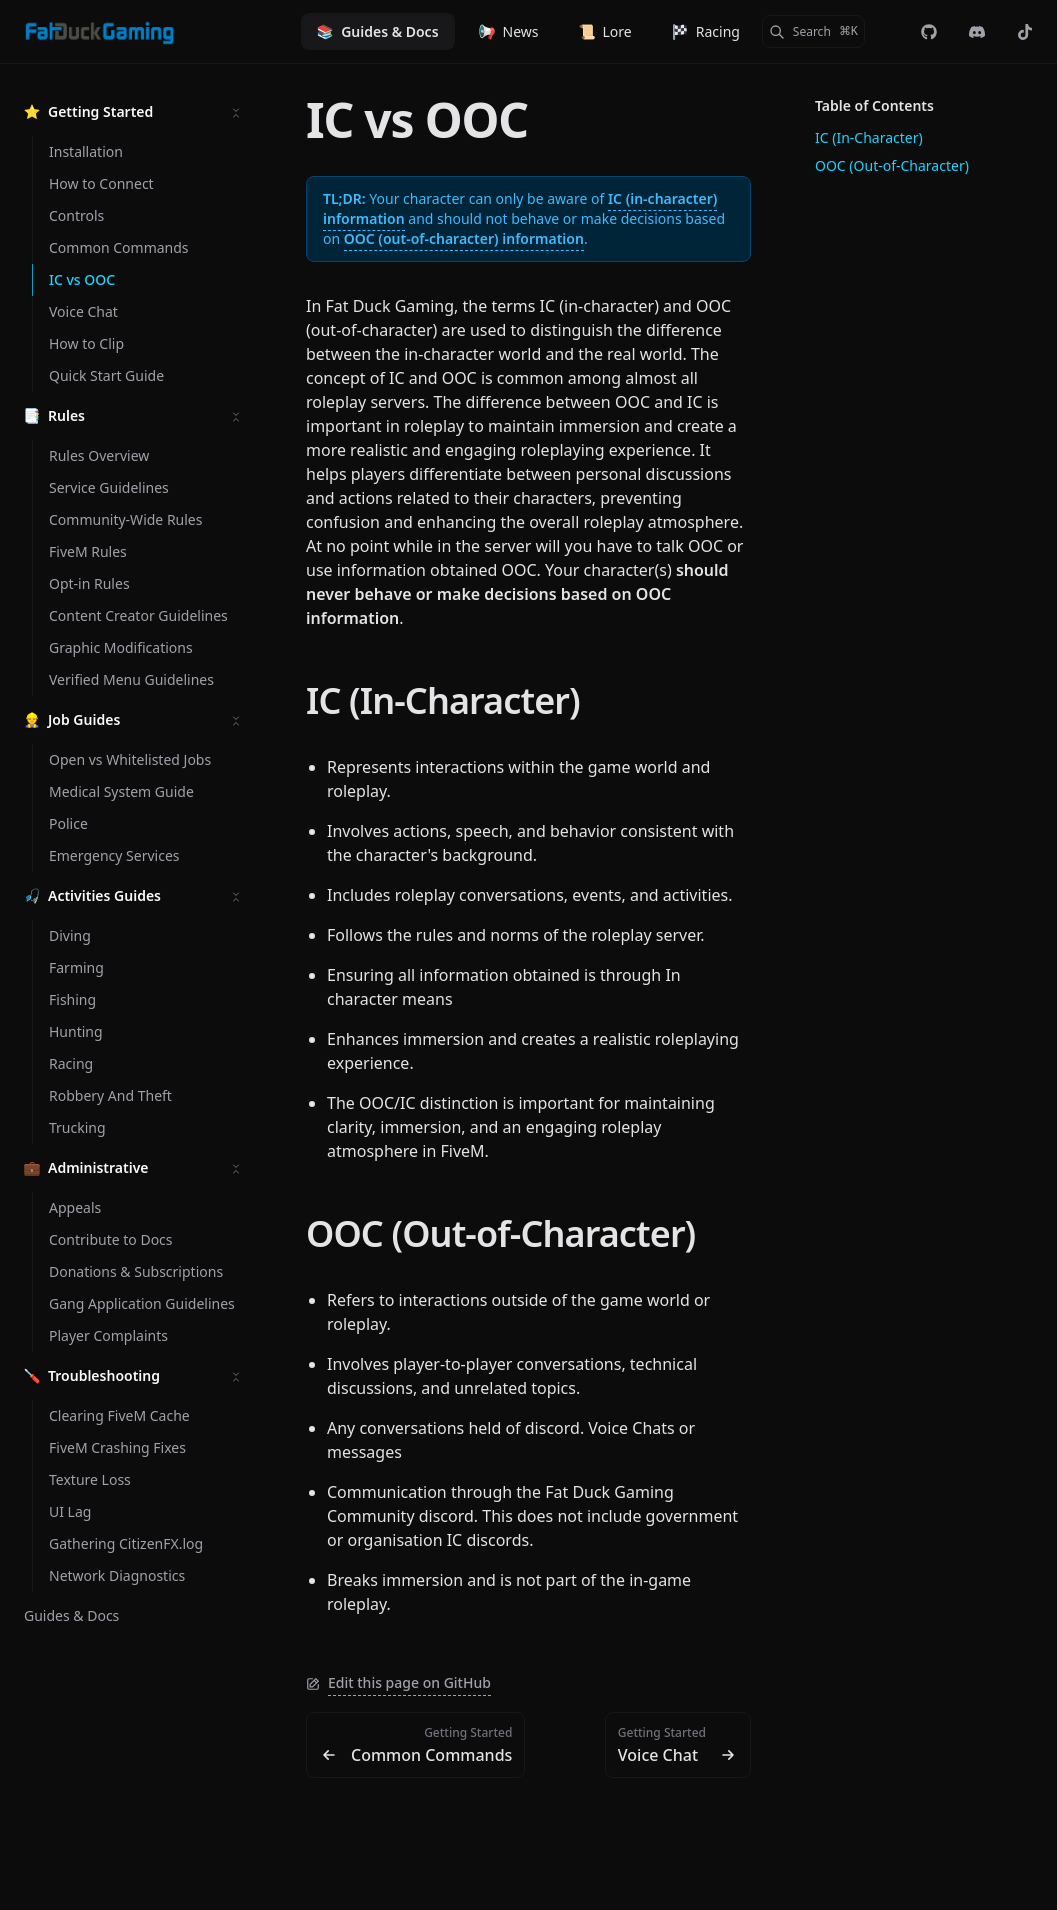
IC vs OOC (417, 119)
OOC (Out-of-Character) (500, 1233)
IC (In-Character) (443, 700)
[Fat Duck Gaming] (99, 32)
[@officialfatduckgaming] (1025, 32)
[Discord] (977, 32)
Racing (706, 31)
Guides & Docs (377, 31)
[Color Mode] (889, 32)
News (509, 31)
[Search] (813, 31)
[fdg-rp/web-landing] (929, 32)
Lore (605, 31)
